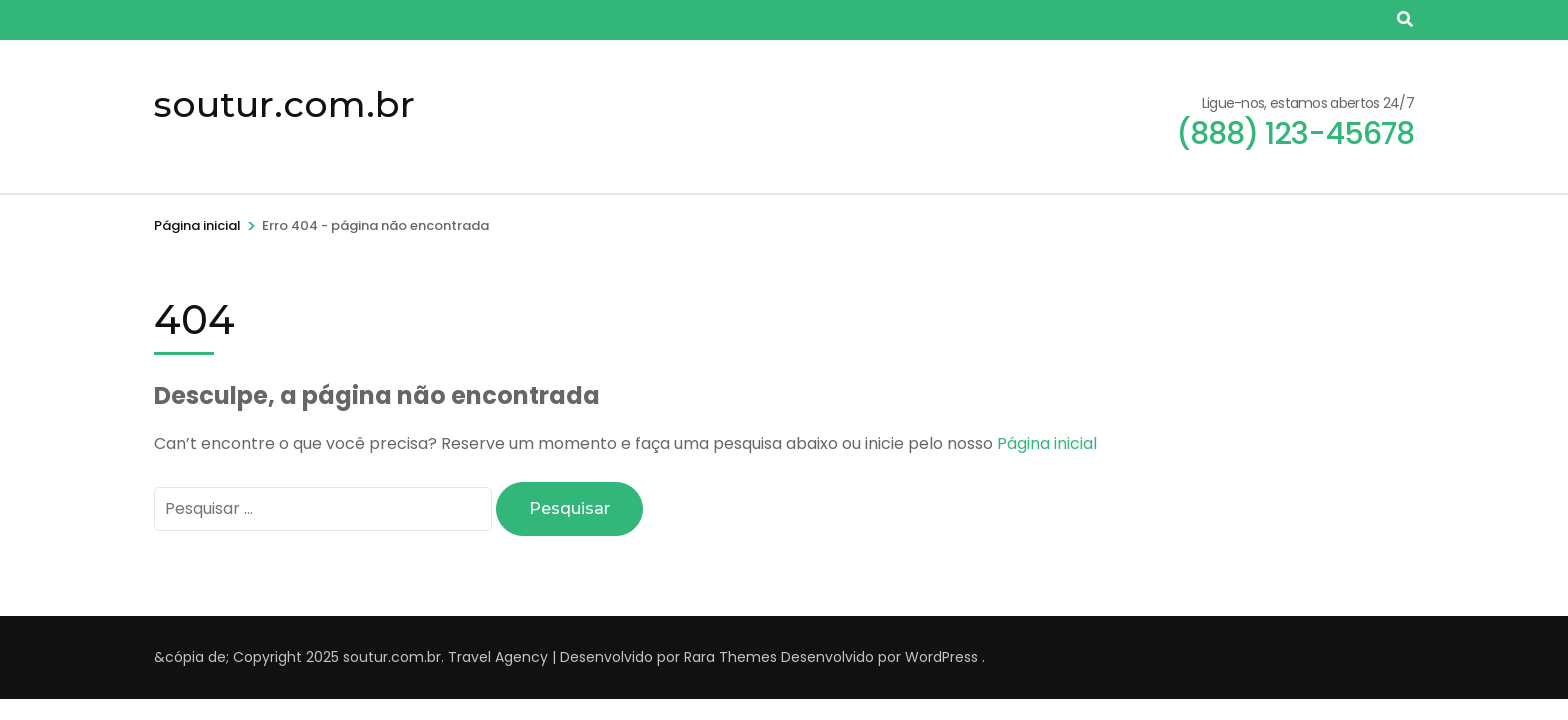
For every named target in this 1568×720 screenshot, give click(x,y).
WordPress (941, 657)
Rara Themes (730, 657)
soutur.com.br (284, 104)
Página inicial (1047, 443)
